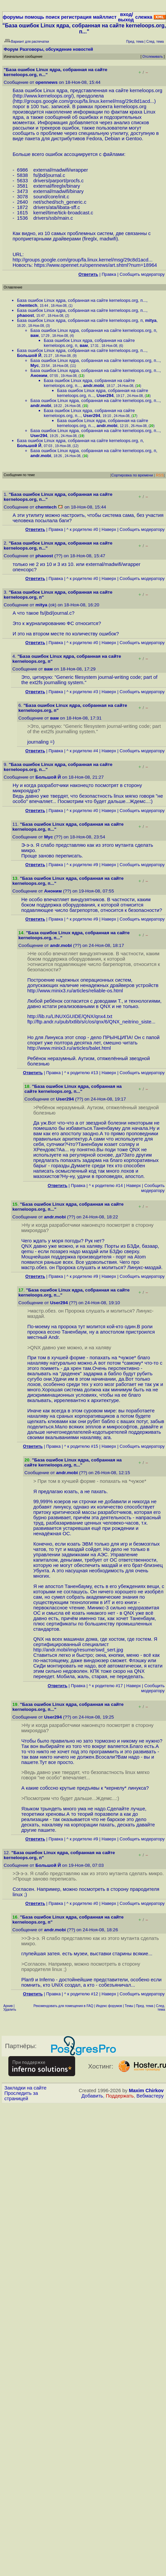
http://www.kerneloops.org (42, 95)
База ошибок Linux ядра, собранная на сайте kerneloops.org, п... (81, 300)
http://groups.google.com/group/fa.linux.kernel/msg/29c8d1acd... (84, 101)
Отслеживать (152, 56)
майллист (105, 17)
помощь (34, 17)
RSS (160, 475)
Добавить (92, 2096)
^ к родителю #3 (82, 691)
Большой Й (29, 355)
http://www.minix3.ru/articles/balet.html (69, 1048)
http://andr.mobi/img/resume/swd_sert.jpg (78, 1649)
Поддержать (120, 2096)
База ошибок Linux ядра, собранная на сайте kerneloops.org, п (80, 320)
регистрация (76, 17)
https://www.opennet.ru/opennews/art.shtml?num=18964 (95, 265)
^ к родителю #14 (106, 1185)
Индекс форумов (109, 2006)
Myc (34, 365)
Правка (109, 274)
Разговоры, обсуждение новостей (56, 49)
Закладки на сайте (25, 2088)
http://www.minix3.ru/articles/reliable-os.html (75, 990)
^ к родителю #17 (106, 1685)
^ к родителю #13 (81, 1072)
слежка (143, 17)
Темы (129, 2006)
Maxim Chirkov (146, 2090)
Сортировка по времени (132, 475)
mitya (151, 320)
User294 (105, 395)
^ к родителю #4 (82, 750)
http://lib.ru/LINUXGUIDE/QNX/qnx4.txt (69, 1016)
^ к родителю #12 (81, 1993)
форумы (13, 17)
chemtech (27, 305)
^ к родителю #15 (81, 1446)
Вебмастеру (150, 2096)
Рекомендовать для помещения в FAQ (63, 2006)
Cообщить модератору (142, 274)
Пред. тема (144, 2006)
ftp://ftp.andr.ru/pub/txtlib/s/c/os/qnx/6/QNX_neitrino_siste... (91, 1021)
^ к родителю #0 (82, 529)
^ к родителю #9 (82, 864)
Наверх (109, 529)
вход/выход (126, 17)
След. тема (160, 2007)
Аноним (38, 375)
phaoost (25, 315)
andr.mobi (93, 385)
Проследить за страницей (21, 2096)
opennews (46, 82)
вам (34, 335)
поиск (52, 17)
